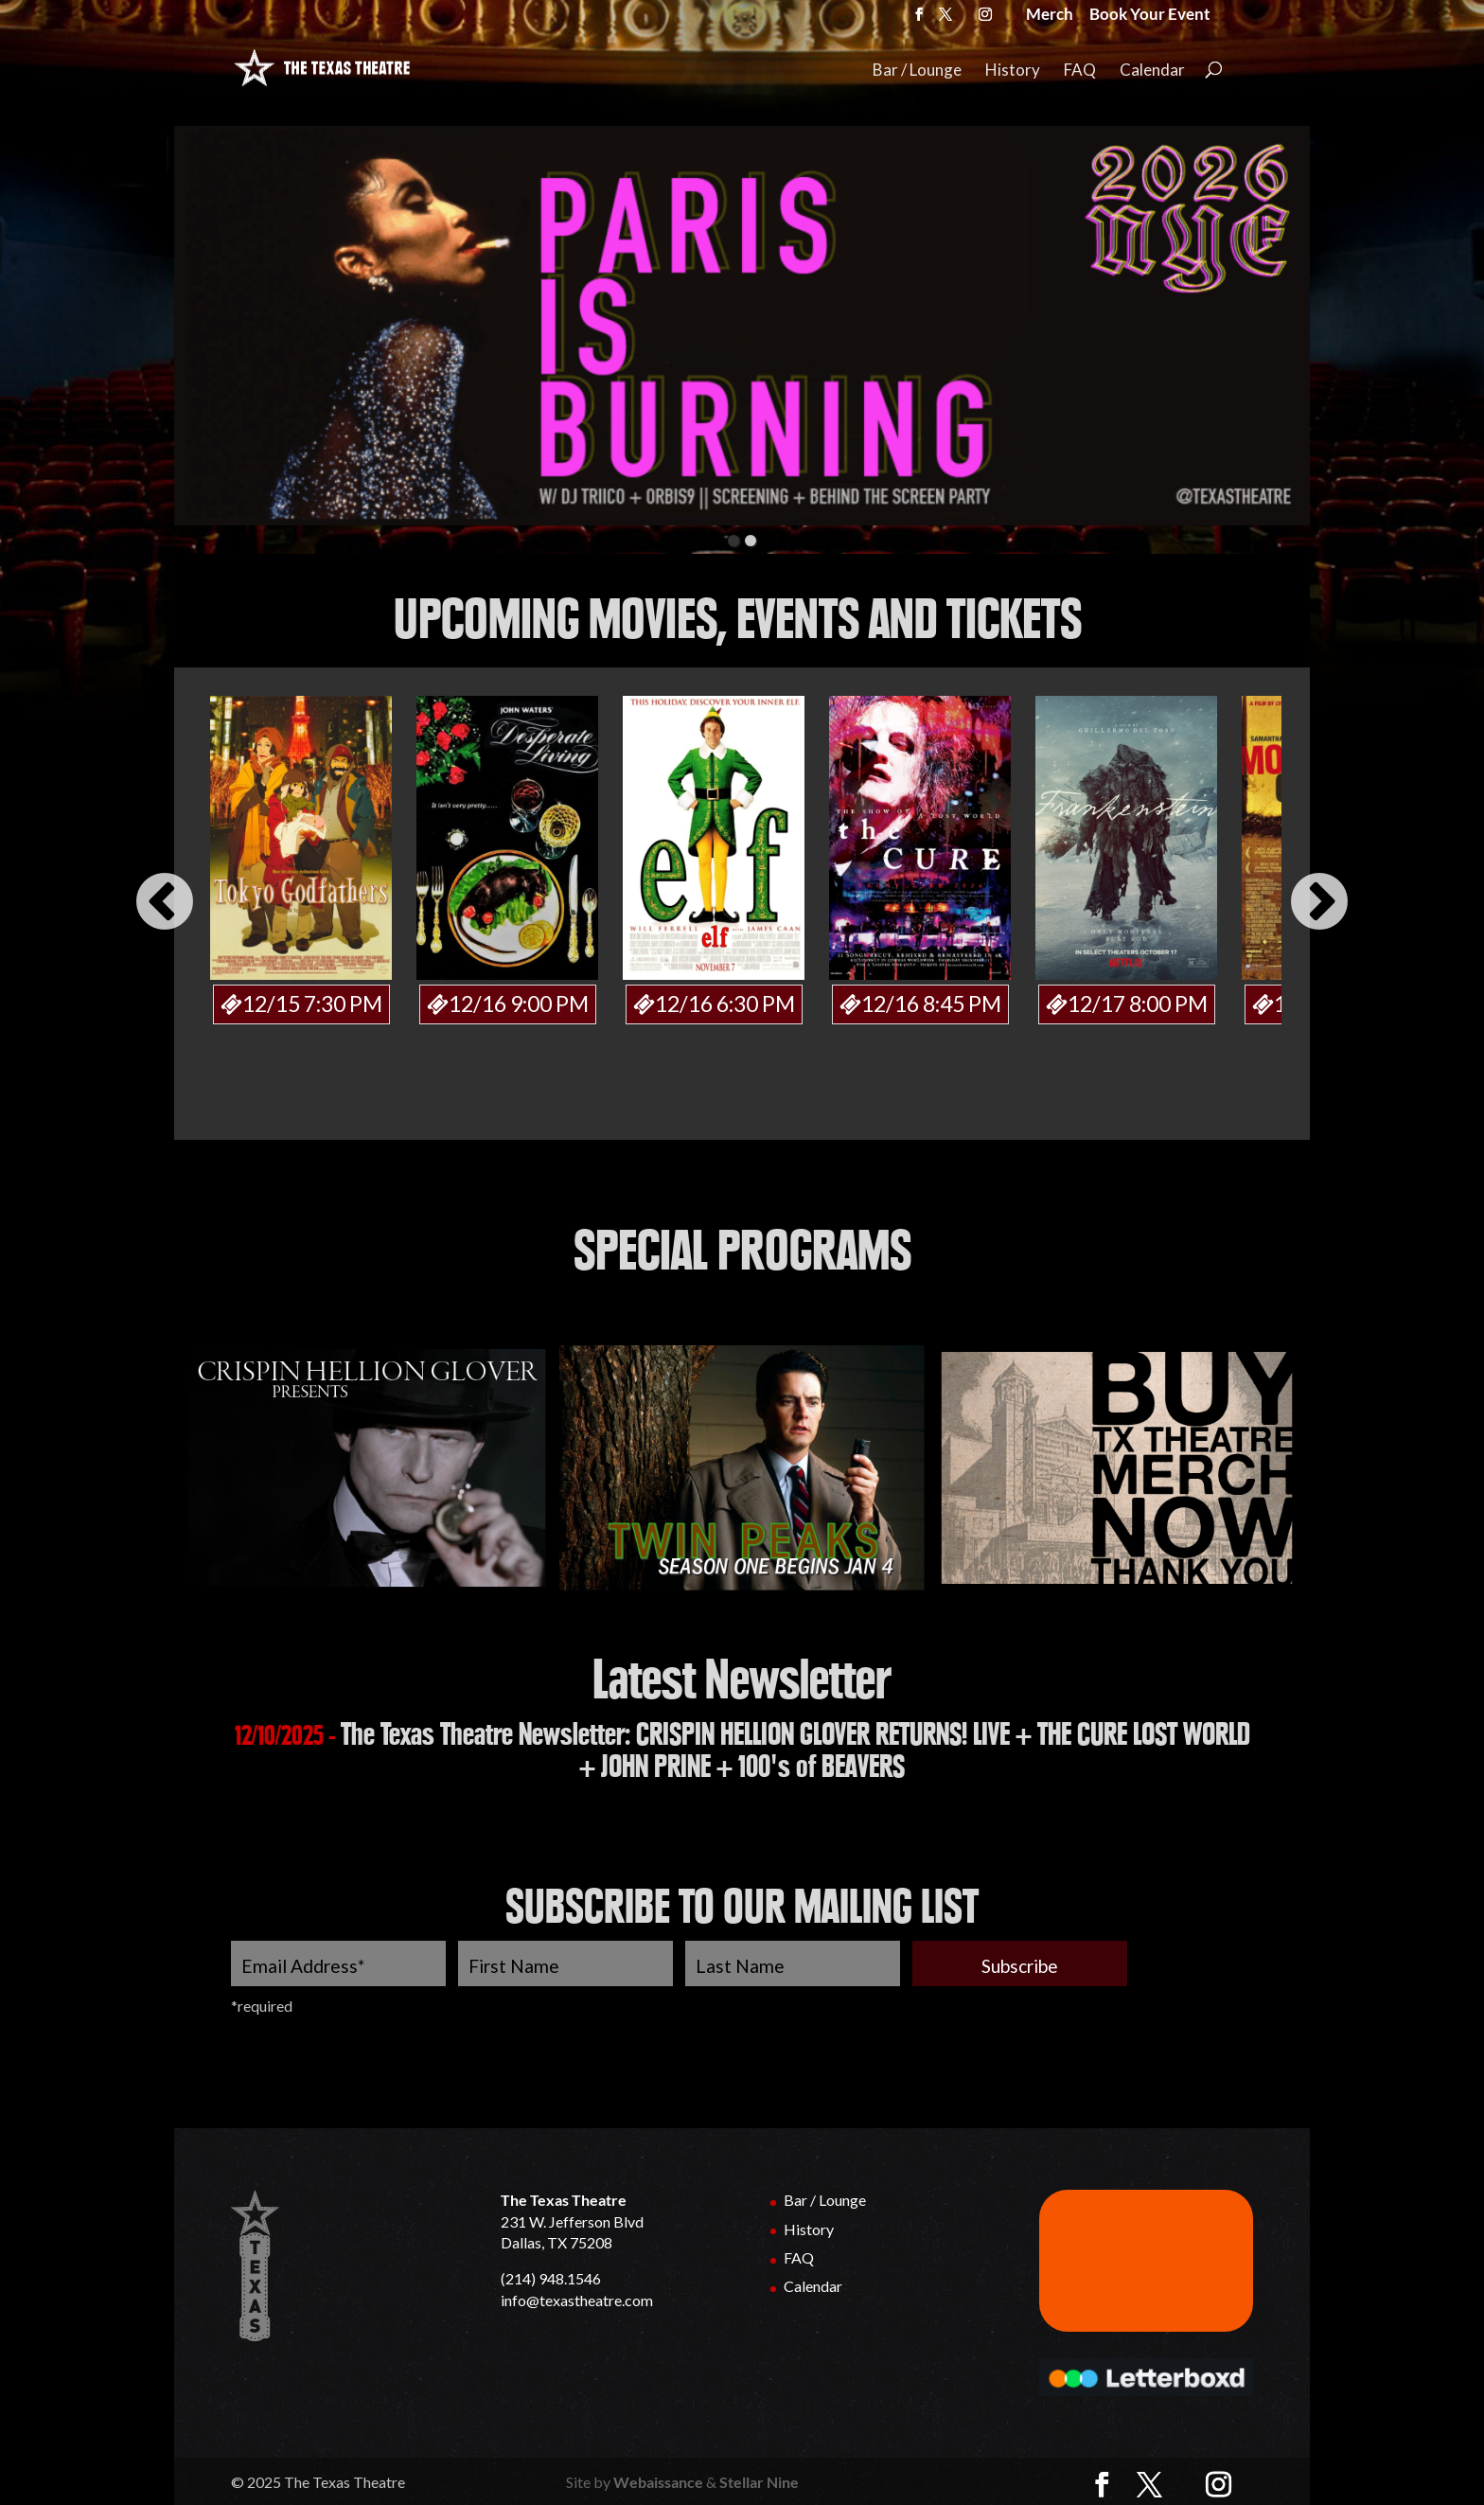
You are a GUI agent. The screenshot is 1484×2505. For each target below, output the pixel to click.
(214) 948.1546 (551, 2276)
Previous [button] (165, 903)
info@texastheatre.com (577, 2298)
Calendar (1152, 71)
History (1012, 71)
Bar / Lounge (917, 71)
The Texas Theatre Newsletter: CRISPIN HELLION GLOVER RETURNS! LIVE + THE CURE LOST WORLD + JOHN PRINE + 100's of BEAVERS (795, 1749)
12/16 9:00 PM (519, 1001)
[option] (301, 859)
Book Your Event (1149, 16)
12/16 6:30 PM (725, 1001)
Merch (1049, 16)
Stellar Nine (759, 2480)
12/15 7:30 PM (312, 1001)
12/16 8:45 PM (931, 1001)
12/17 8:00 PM (1138, 1001)
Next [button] (1319, 903)
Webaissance (658, 2480)
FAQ (1080, 71)
